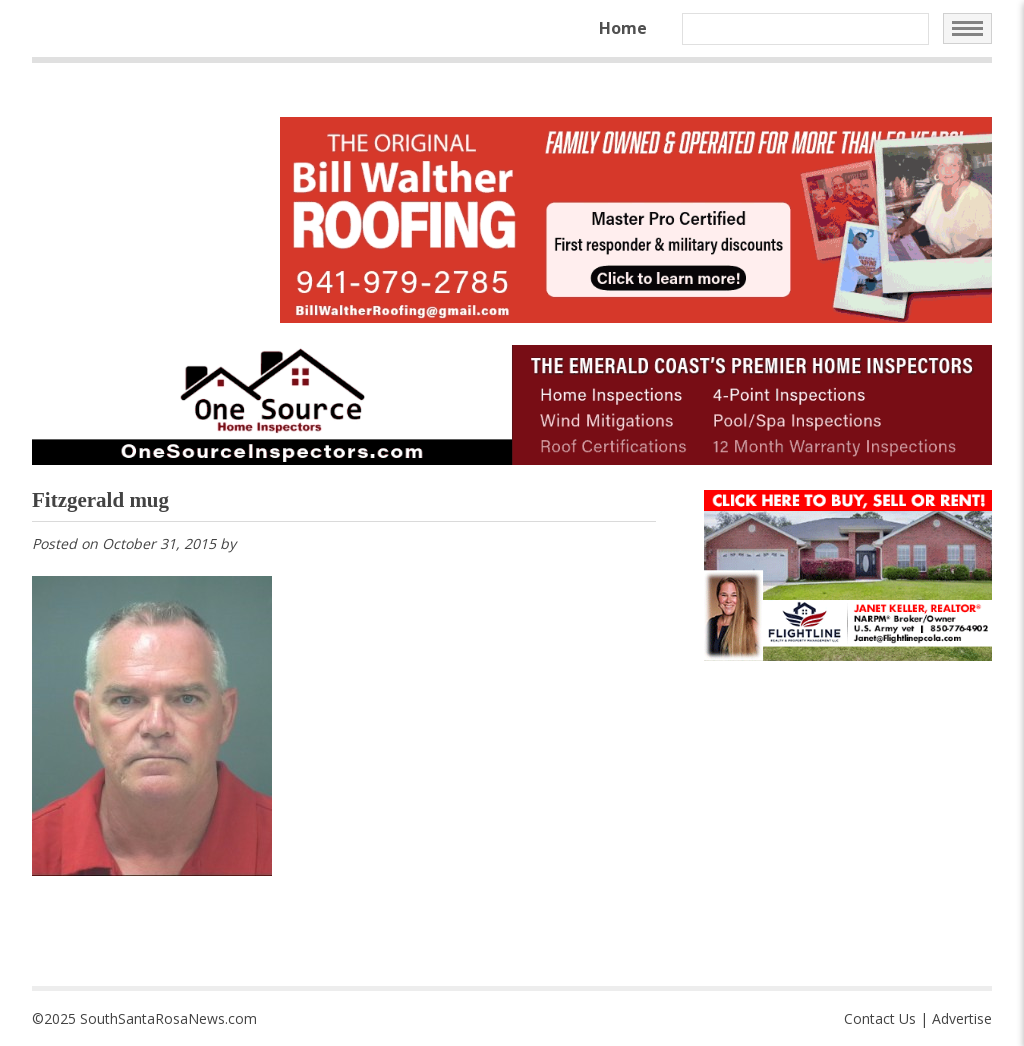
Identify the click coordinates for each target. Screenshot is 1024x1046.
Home (623, 28)
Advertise (962, 1018)
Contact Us (880, 1018)
